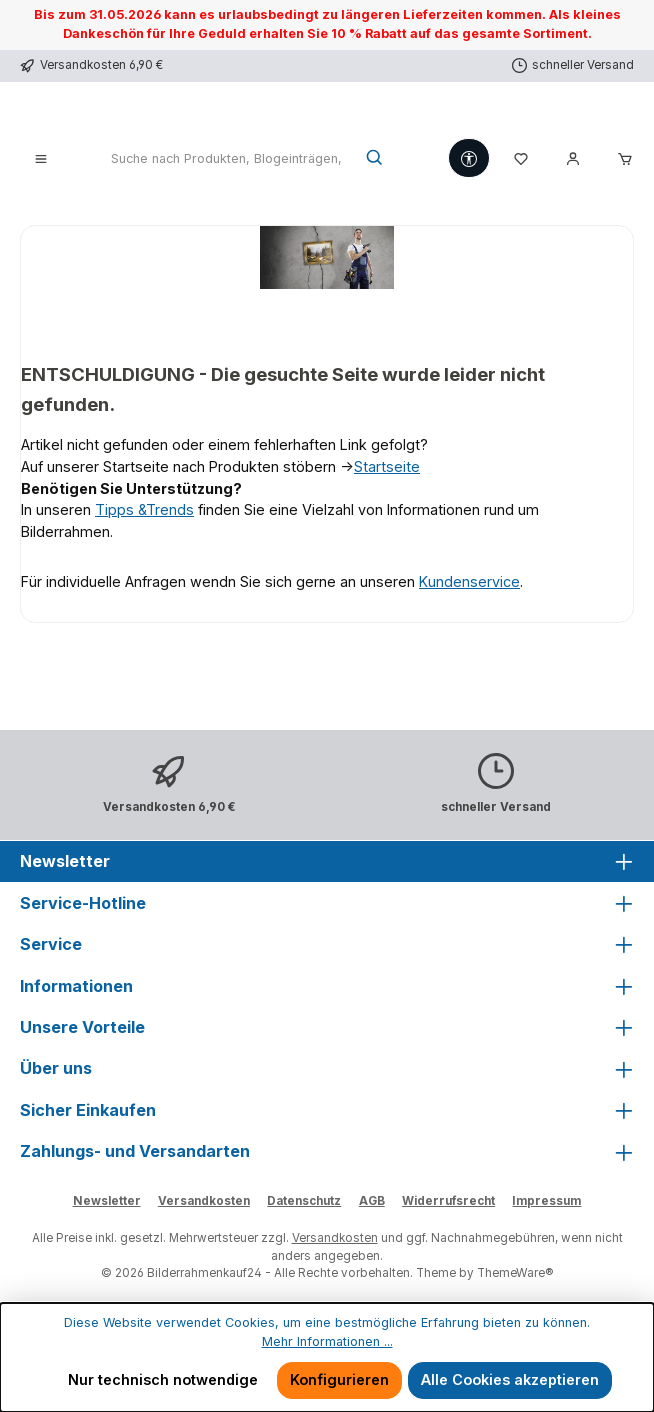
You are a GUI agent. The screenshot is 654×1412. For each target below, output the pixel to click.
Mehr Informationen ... (327, 1341)
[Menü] (41, 159)
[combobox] (228, 159)
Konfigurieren (339, 1379)
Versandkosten (204, 1201)
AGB (372, 1201)
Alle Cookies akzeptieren (510, 1379)
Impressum (546, 1201)
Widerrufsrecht (448, 1201)
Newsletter (107, 1201)
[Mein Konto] (573, 159)
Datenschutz (304, 1201)
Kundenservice (469, 581)
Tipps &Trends (144, 509)
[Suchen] (375, 159)
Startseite (387, 466)
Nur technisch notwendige (163, 1379)
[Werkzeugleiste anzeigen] (469, 158)
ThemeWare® (515, 1273)
